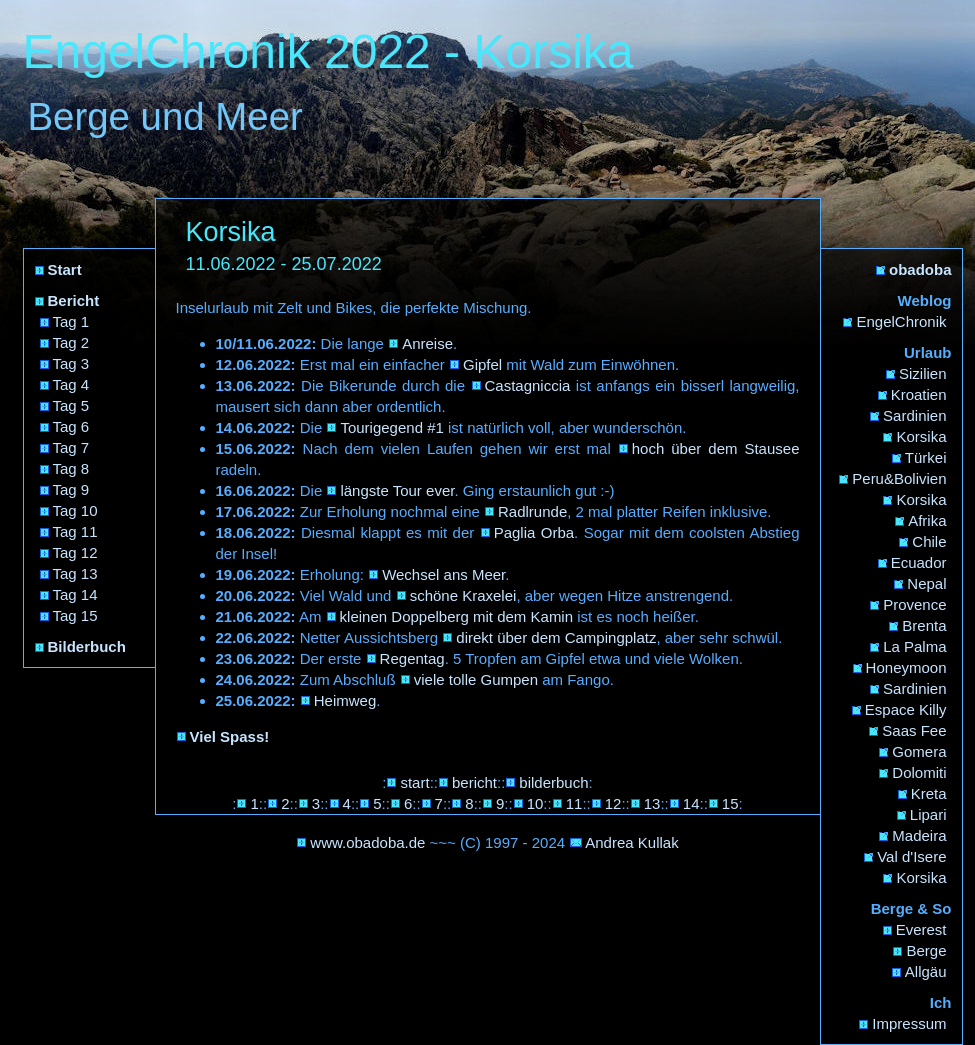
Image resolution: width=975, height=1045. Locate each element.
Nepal (926, 583)
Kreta (929, 793)
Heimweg (345, 700)
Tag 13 (75, 573)
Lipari (928, 814)
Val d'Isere (911, 856)
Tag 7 (71, 447)
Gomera (919, 751)
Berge (926, 950)
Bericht (74, 300)
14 (691, 803)
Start (65, 269)
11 (574, 803)
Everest (921, 929)
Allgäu (926, 971)
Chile (929, 541)
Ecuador (919, 562)
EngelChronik (901, 321)
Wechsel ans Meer (443, 574)
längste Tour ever (397, 490)
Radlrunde (532, 511)
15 (730, 803)
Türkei (926, 457)
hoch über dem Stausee (716, 448)
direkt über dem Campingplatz (556, 637)
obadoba (920, 269)
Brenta (924, 625)
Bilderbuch (87, 646)
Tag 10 (75, 510)
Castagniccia (528, 385)
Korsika (921, 436)
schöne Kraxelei (463, 595)
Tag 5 (71, 405)
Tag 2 (71, 342)
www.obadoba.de (367, 842)
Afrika (927, 520)
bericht (474, 782)
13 (652, 803)
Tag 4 (71, 384)
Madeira (919, 835)
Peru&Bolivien (899, 478)
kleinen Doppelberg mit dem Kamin (456, 616)
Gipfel (482, 364)
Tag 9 (71, 489)
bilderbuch (553, 782)
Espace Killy (906, 709)
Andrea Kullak (631, 842)
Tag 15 (75, 615)
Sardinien (914, 415)
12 (613, 803)
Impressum (909, 1023)
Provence (914, 604)
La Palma (914, 646)
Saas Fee (914, 730)
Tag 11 (75, 531)
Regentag (412, 658)
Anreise (427, 343)
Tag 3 (71, 363)
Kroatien (919, 394)
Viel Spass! (230, 736)
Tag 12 (75, 552)
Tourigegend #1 (391, 427)
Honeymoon (906, 667)
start (414, 782)
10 (535, 803)
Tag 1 (71, 321)
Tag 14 (75, 594)
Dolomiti (919, 772)
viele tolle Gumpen (476, 679)
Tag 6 (71, 426)
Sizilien (923, 373)
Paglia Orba (534, 532)
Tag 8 (71, 468)
